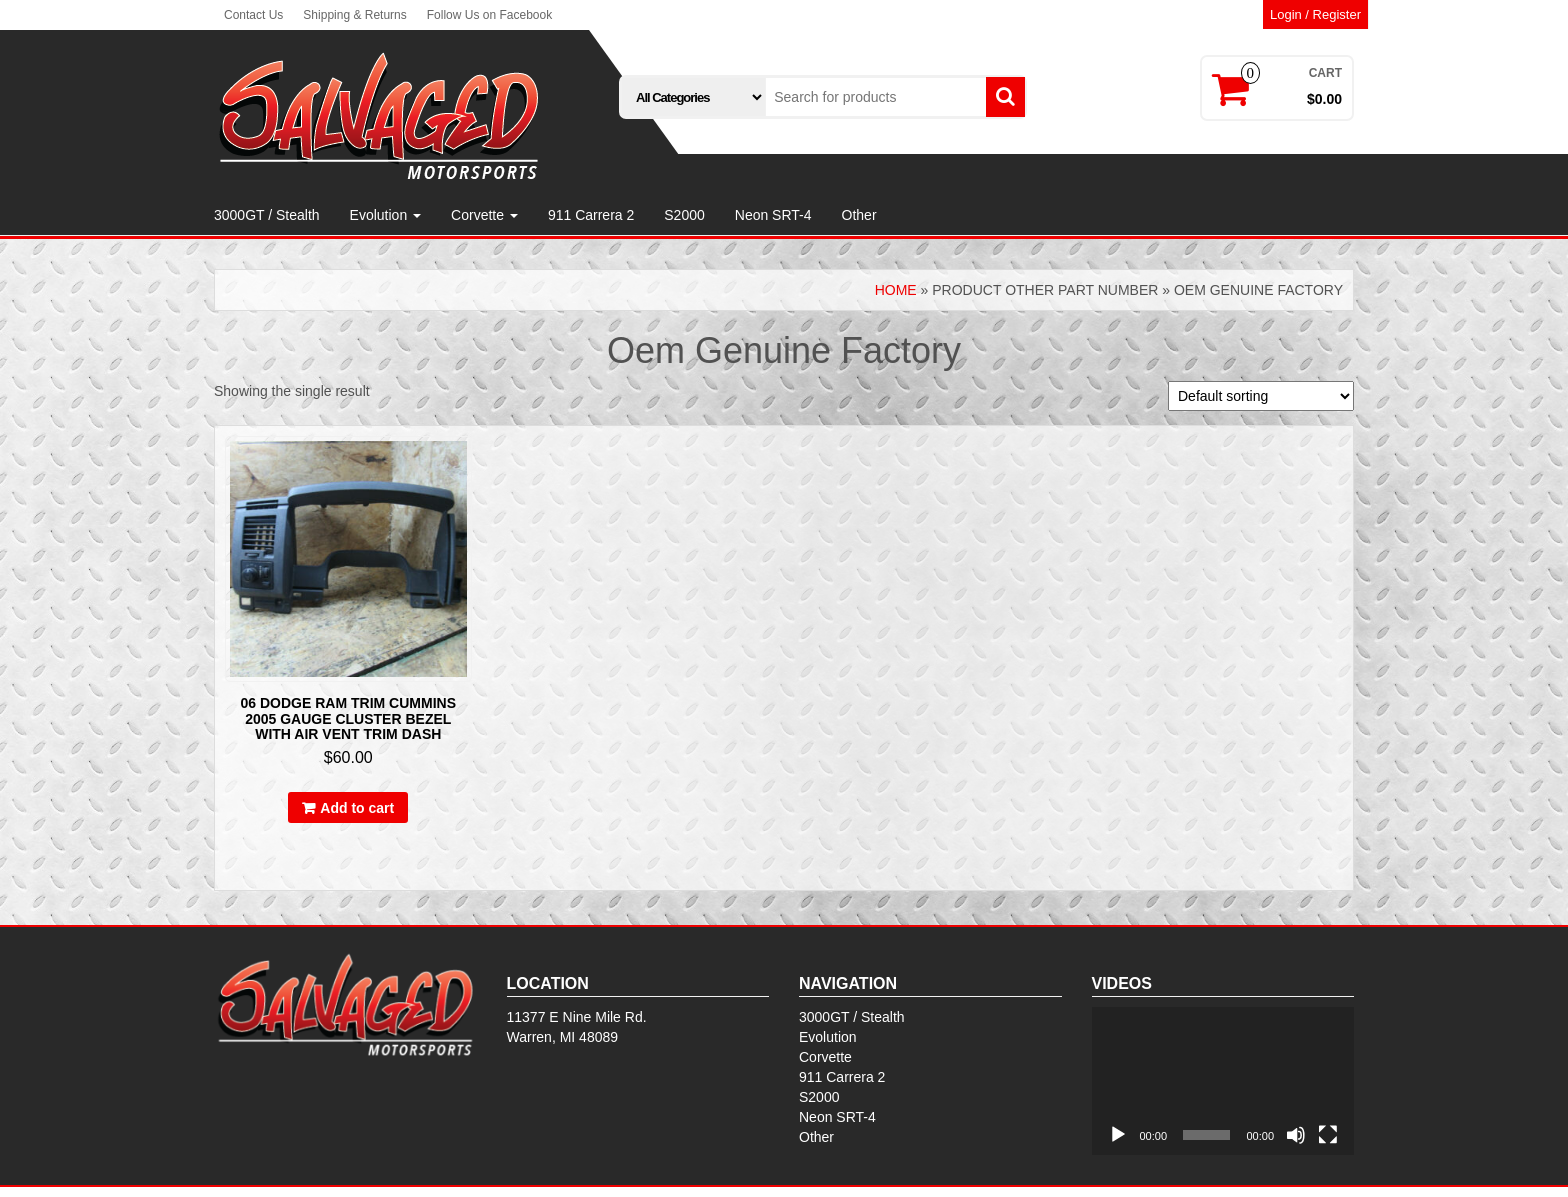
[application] (1223, 1081)
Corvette (484, 215)
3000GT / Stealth (267, 215)
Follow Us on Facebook (489, 15)
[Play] (1118, 1135)
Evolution (385, 215)
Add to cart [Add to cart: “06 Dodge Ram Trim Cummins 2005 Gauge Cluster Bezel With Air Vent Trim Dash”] (357, 808)
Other (859, 215)
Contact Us (253, 15)
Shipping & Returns (354, 15)
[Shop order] (1261, 396)
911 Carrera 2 (591, 215)
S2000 (684, 215)
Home (896, 290)
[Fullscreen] (1328, 1135)
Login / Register (1315, 14)
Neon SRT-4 (773, 215)
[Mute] (1296, 1135)
